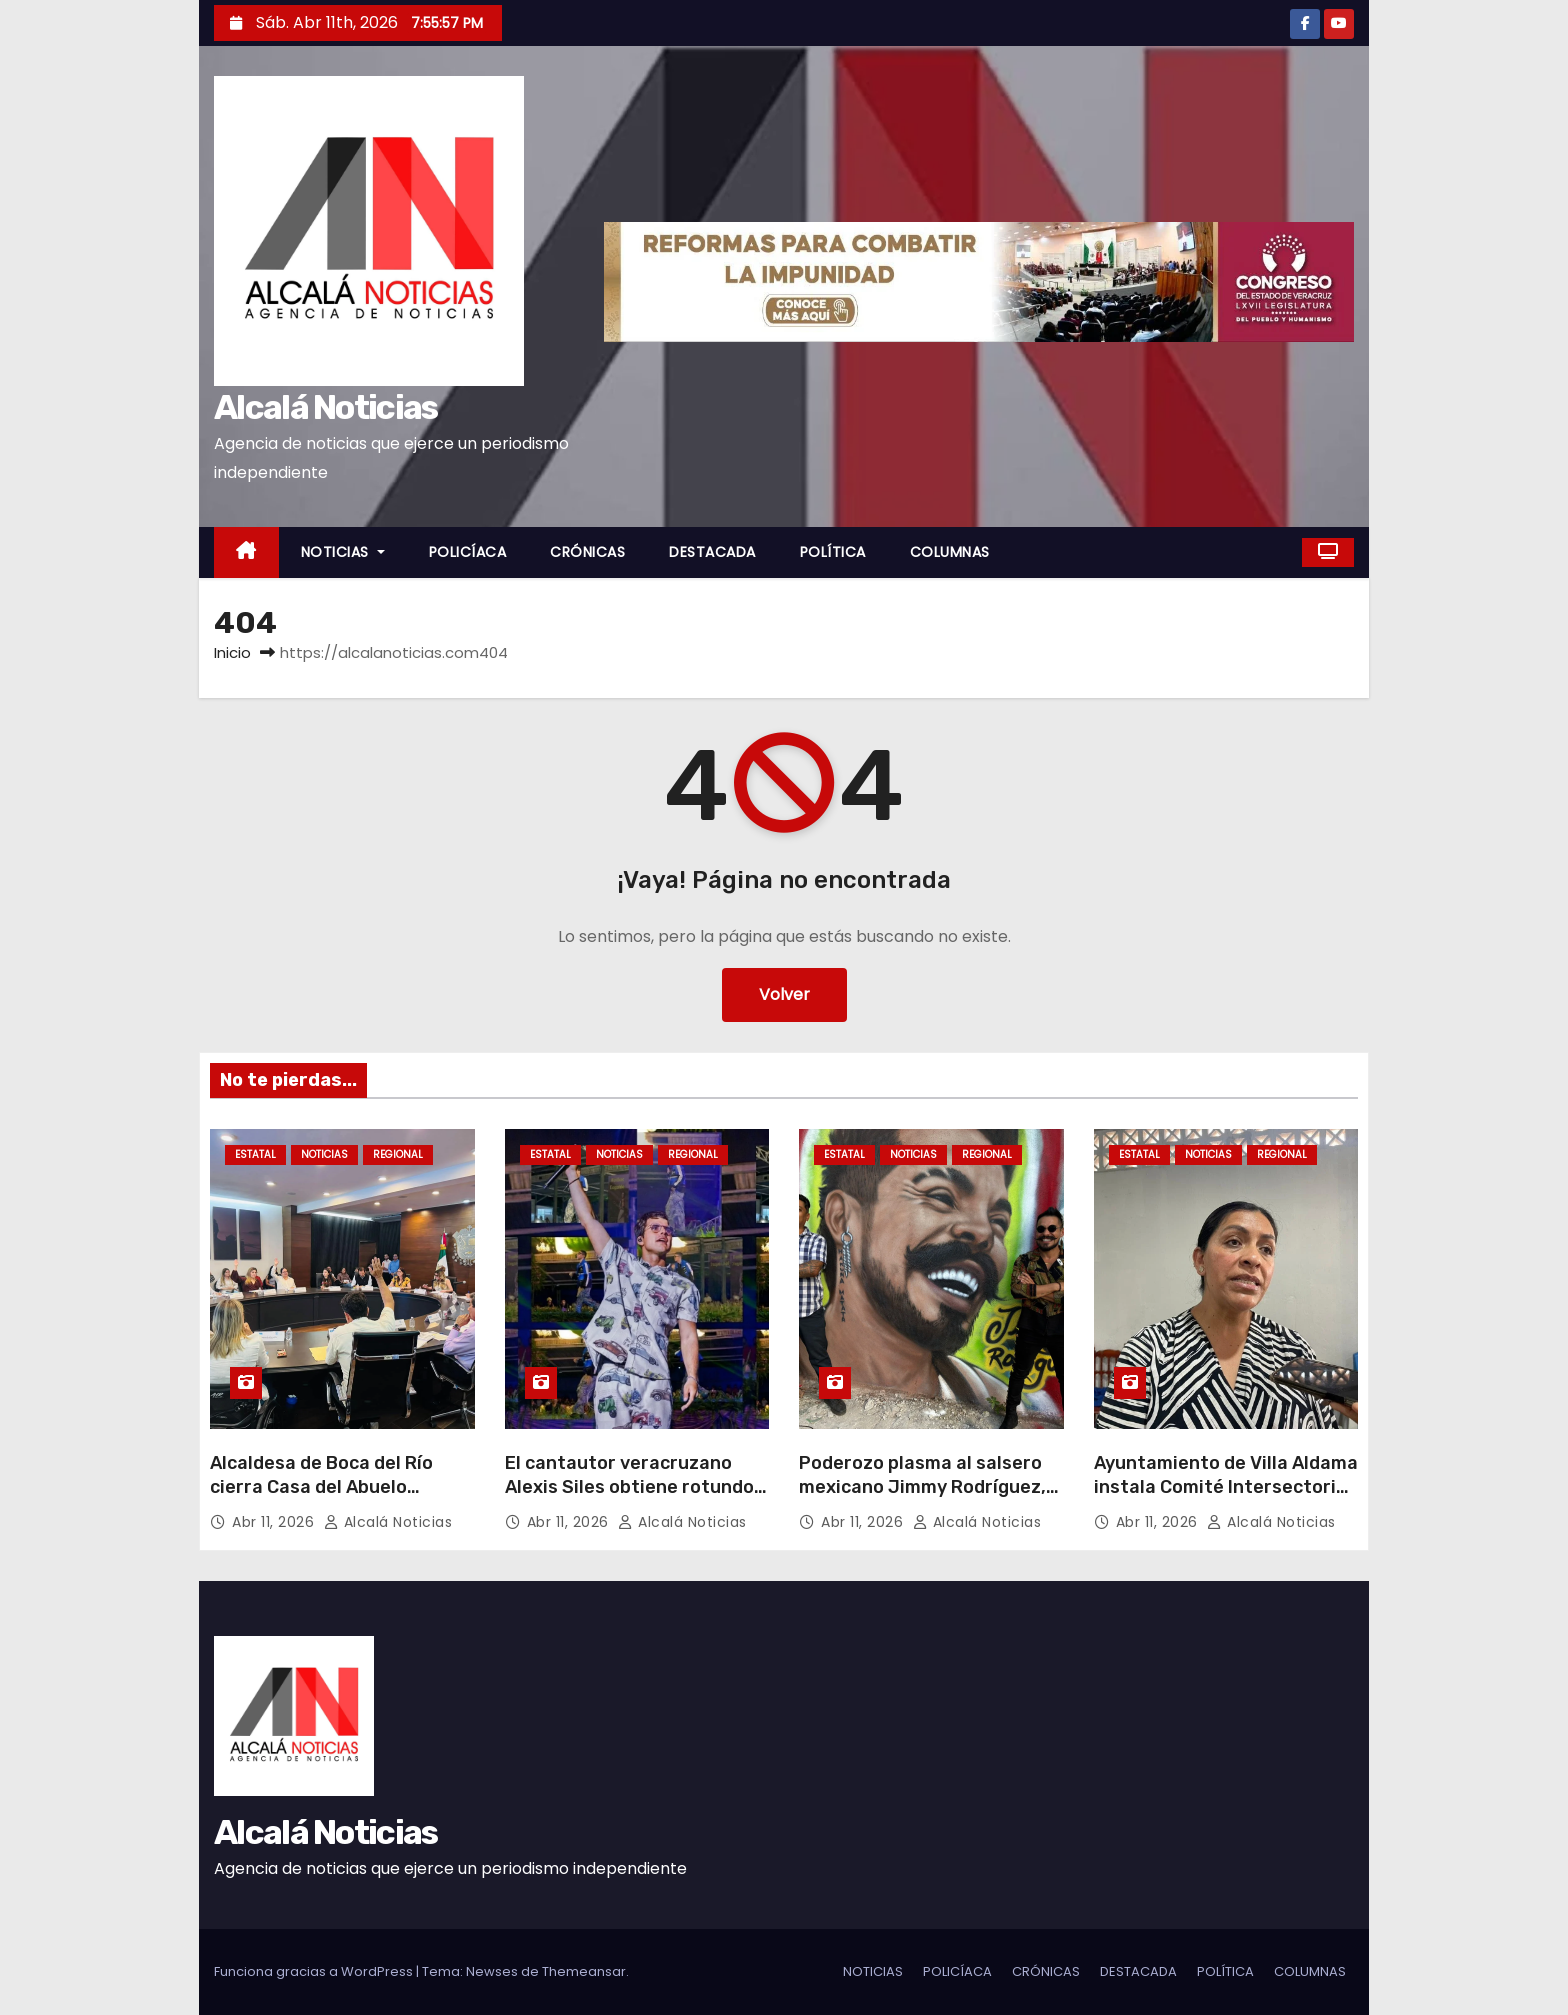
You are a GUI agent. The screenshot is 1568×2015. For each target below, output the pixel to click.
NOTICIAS (343, 552)
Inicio (232, 652)
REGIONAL (398, 1154)
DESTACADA (712, 552)
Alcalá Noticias (326, 407)
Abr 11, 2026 (275, 1522)
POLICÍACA (468, 552)
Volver (784, 994)
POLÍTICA (833, 552)
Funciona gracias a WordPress (315, 1971)
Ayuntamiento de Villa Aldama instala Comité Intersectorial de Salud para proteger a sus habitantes (1226, 1499)
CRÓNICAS (587, 552)
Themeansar (584, 1971)
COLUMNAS (950, 552)
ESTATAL (255, 1154)
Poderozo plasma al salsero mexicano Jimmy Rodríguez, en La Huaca (922, 1487)
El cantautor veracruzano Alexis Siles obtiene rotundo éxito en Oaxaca (629, 1487)
